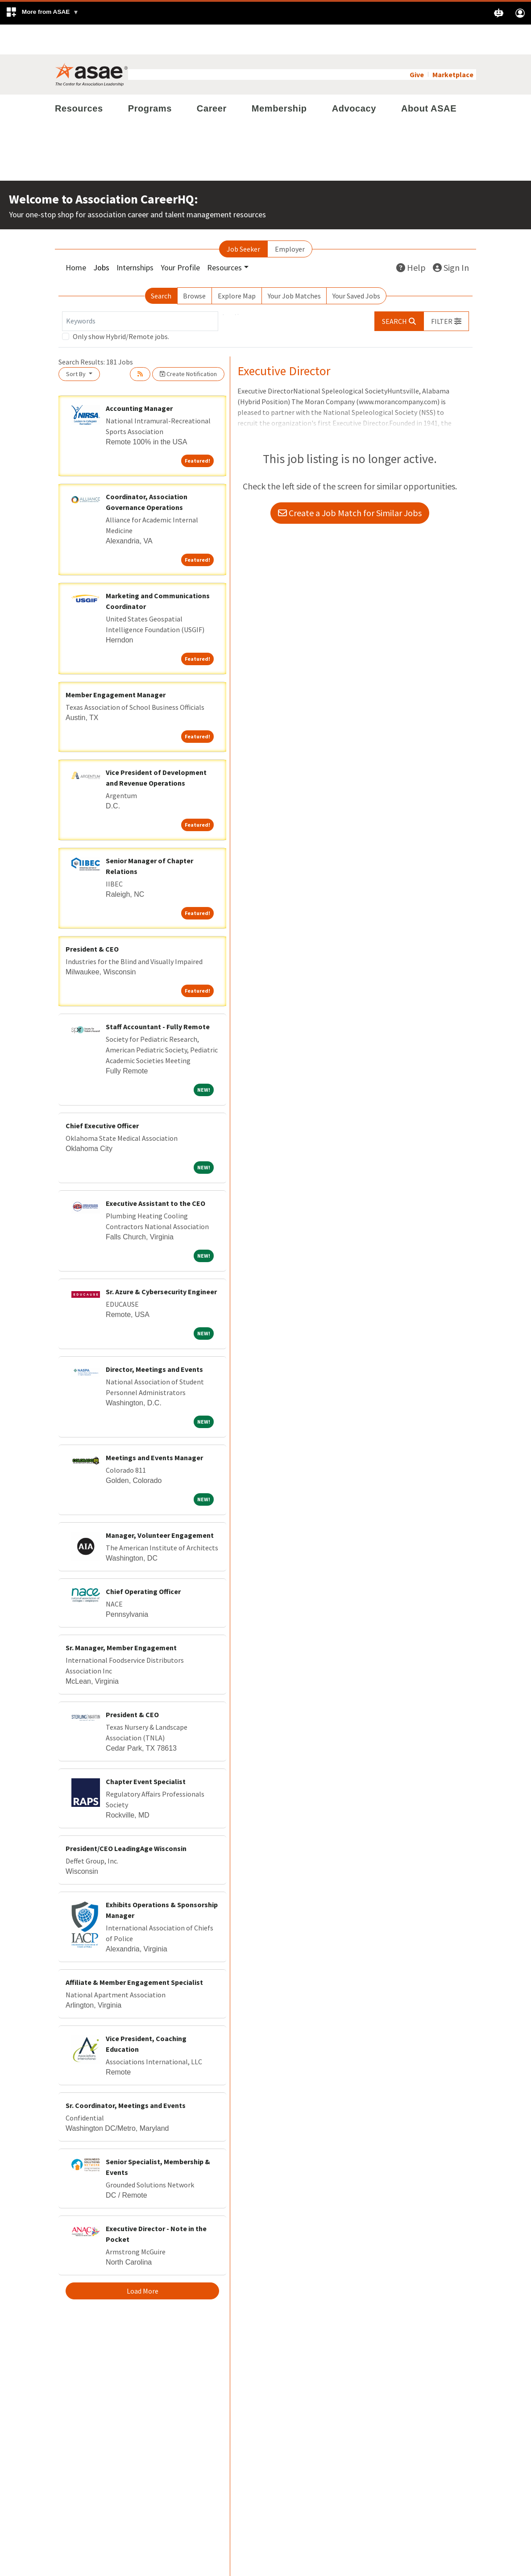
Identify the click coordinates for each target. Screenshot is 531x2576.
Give (417, 44)
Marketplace (452, 44)
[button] (42, 13)
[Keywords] (140, 291)
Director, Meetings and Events (154, 1339)
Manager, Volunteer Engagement (160, 1505)
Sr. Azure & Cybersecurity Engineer (161, 1261)
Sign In (451, 237)
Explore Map (237, 265)
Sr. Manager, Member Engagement (121, 1617)
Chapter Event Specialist (146, 1751)
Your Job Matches (294, 265)
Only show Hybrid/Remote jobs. (121, 306)
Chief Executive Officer (102, 1095)
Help (411, 237)
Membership (279, 78)
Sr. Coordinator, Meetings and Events (126, 2075)
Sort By (76, 344)
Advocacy (354, 78)
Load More (142, 2261)
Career (212, 78)
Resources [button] (224, 237)
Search (161, 265)
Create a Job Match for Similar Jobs (350, 483)
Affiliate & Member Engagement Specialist (134, 1952)
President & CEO (92, 919)
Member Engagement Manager (116, 664)
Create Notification (188, 344)
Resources (79, 78)
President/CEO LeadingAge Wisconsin (126, 1818)
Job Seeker (243, 219)
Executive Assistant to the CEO (155, 1173)
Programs (150, 78)
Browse (194, 265)
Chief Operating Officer (143, 1561)
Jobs (101, 237)
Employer (290, 219)
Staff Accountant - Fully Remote (158, 996)
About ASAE (428, 78)
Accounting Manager (139, 378)
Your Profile (180, 237)
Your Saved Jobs (356, 265)
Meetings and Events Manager (154, 1427)
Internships (134, 237)
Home (76, 237)
